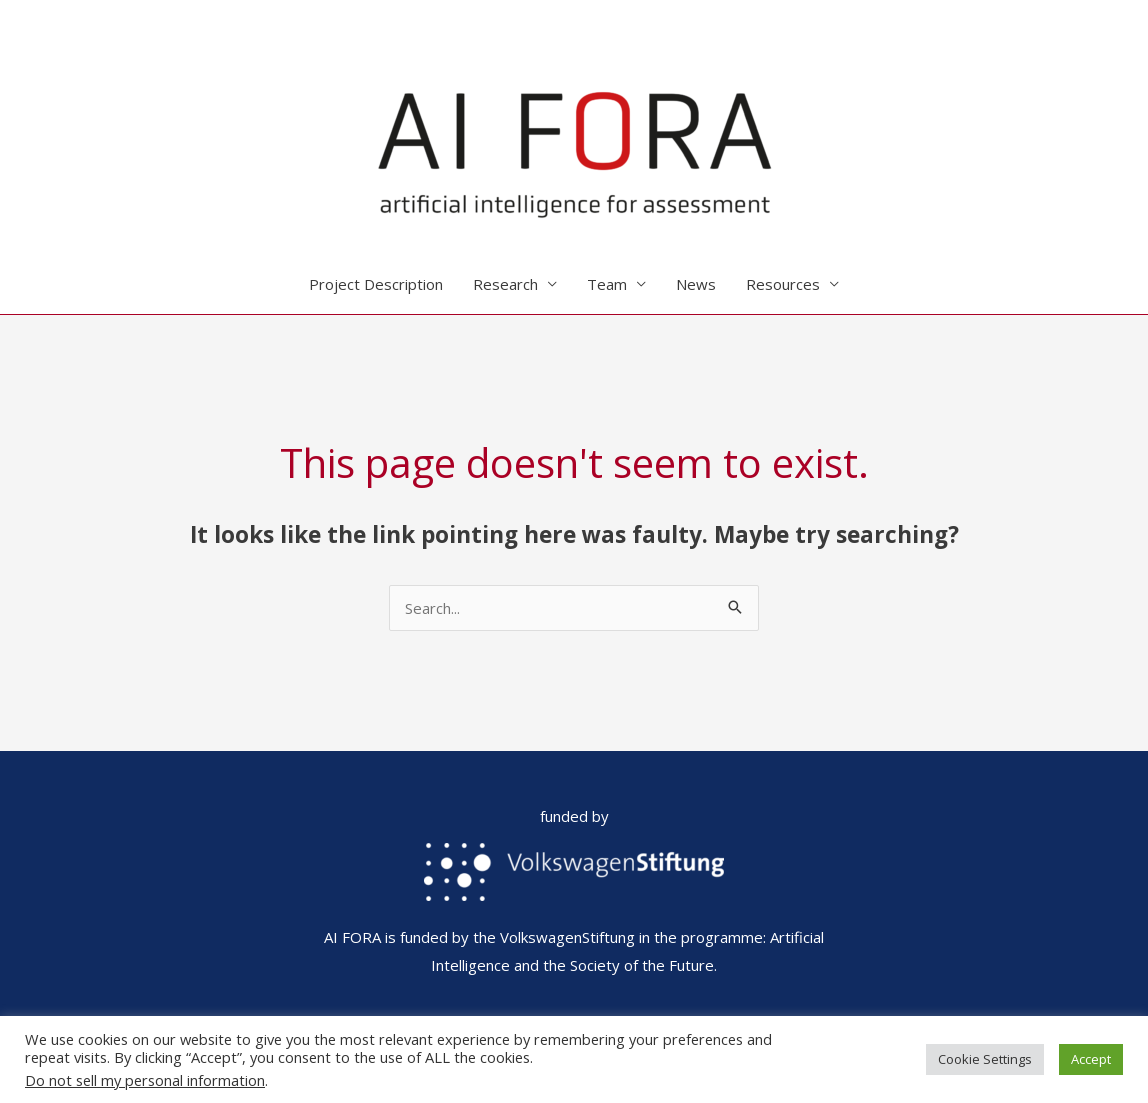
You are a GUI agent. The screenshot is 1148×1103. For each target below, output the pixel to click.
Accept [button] (1091, 1059)
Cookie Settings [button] (985, 1059)
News (696, 284)
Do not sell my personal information (145, 1080)
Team (607, 284)
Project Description (376, 284)
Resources (783, 284)
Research (505, 284)
